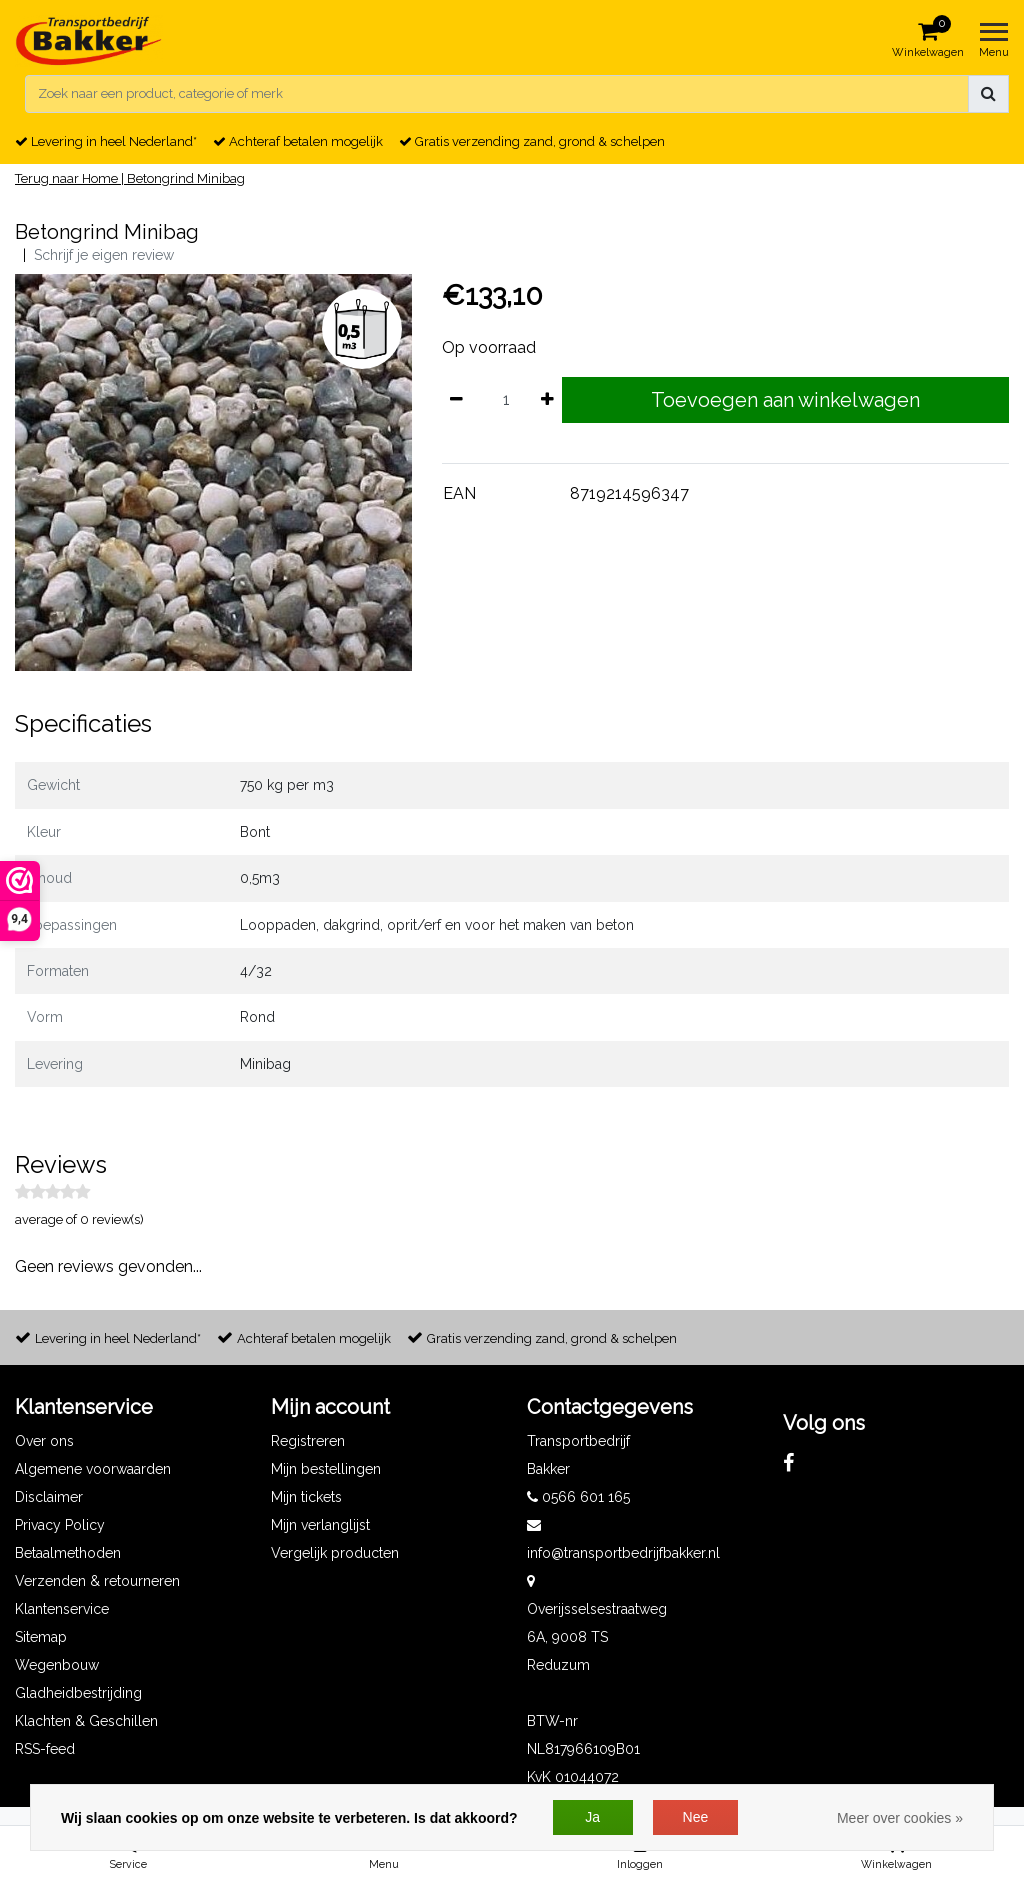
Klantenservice (62, 1609)
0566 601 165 (578, 1497)
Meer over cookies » (900, 1818)
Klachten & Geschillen (86, 1721)
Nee (696, 1817)
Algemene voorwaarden (93, 1469)
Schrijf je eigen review (104, 255)
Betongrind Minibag (186, 178)
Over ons (44, 1441)
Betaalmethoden (68, 1553)
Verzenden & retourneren (97, 1581)
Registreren (308, 1441)
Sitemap (41, 1637)
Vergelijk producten (335, 1553)
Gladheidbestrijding (78, 1693)
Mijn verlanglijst (320, 1525)
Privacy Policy (60, 1525)
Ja (592, 1817)
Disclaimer (49, 1497)
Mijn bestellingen (326, 1469)
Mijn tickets (306, 1497)
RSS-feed (45, 1749)
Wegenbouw (57, 1665)
